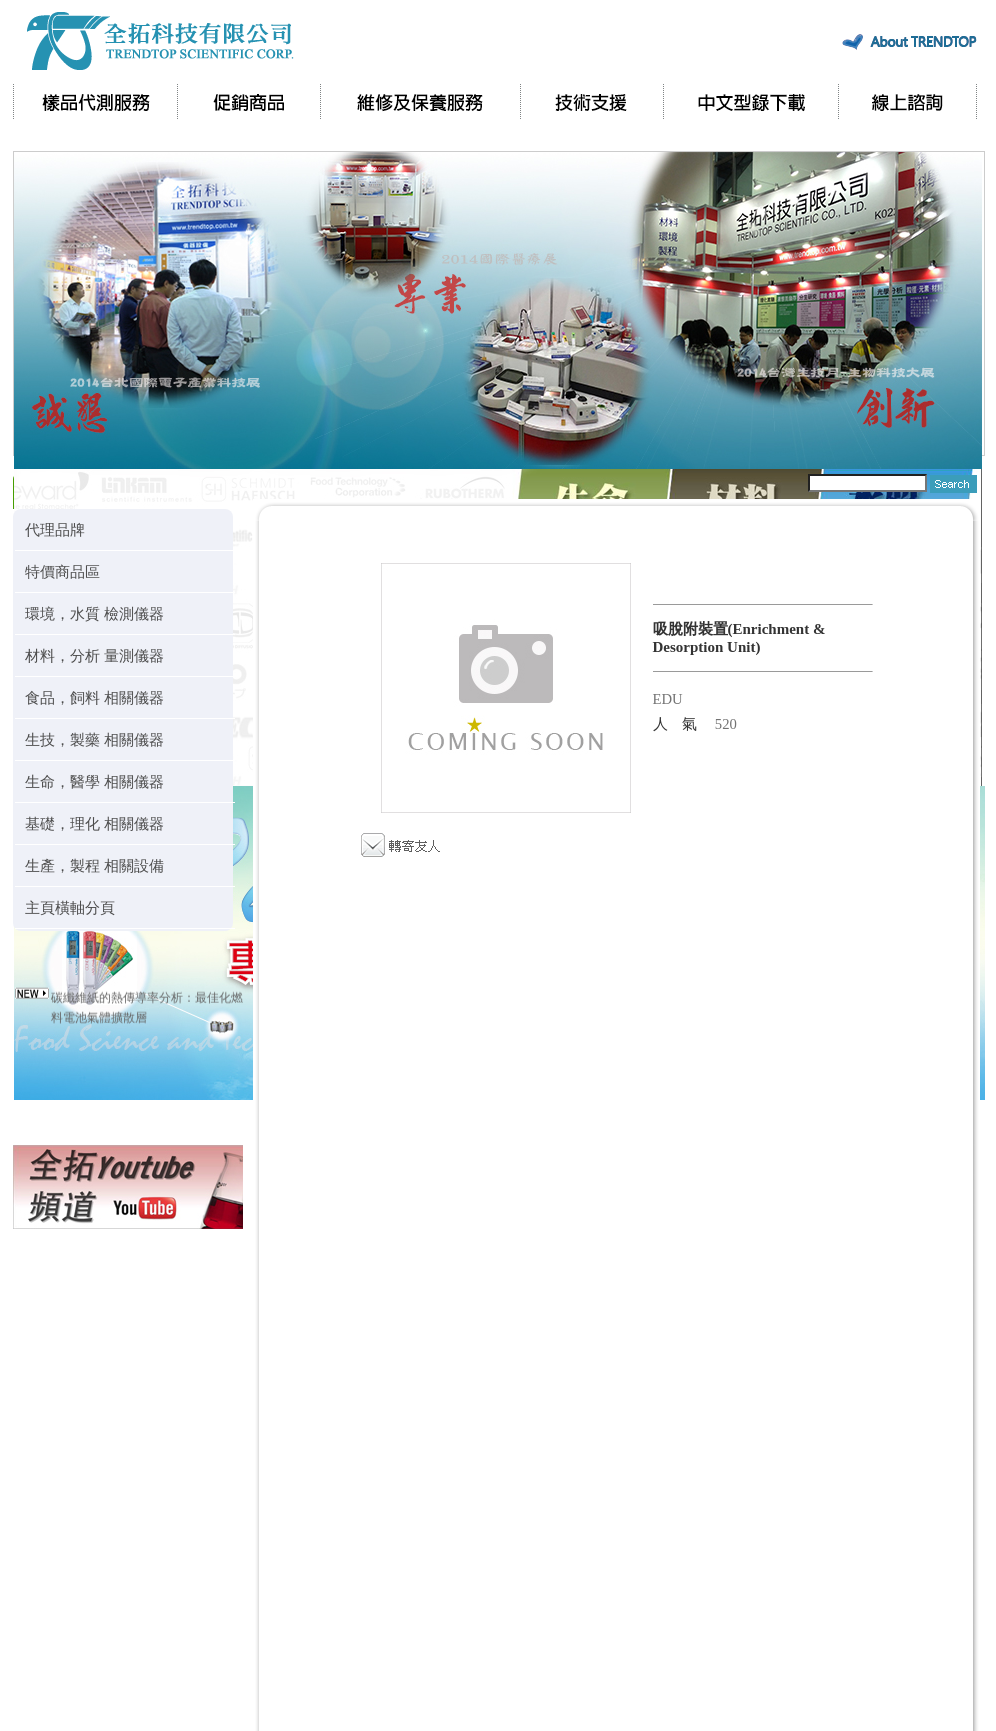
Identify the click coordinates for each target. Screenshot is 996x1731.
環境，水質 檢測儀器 (94, 613)
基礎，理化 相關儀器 (94, 823)
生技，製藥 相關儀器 (94, 739)
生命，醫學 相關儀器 (94, 781)
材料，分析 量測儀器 (94, 655)
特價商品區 (62, 571)
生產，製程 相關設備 (94, 865)
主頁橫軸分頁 (70, 907)
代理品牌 (55, 529)
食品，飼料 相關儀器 (94, 697)
